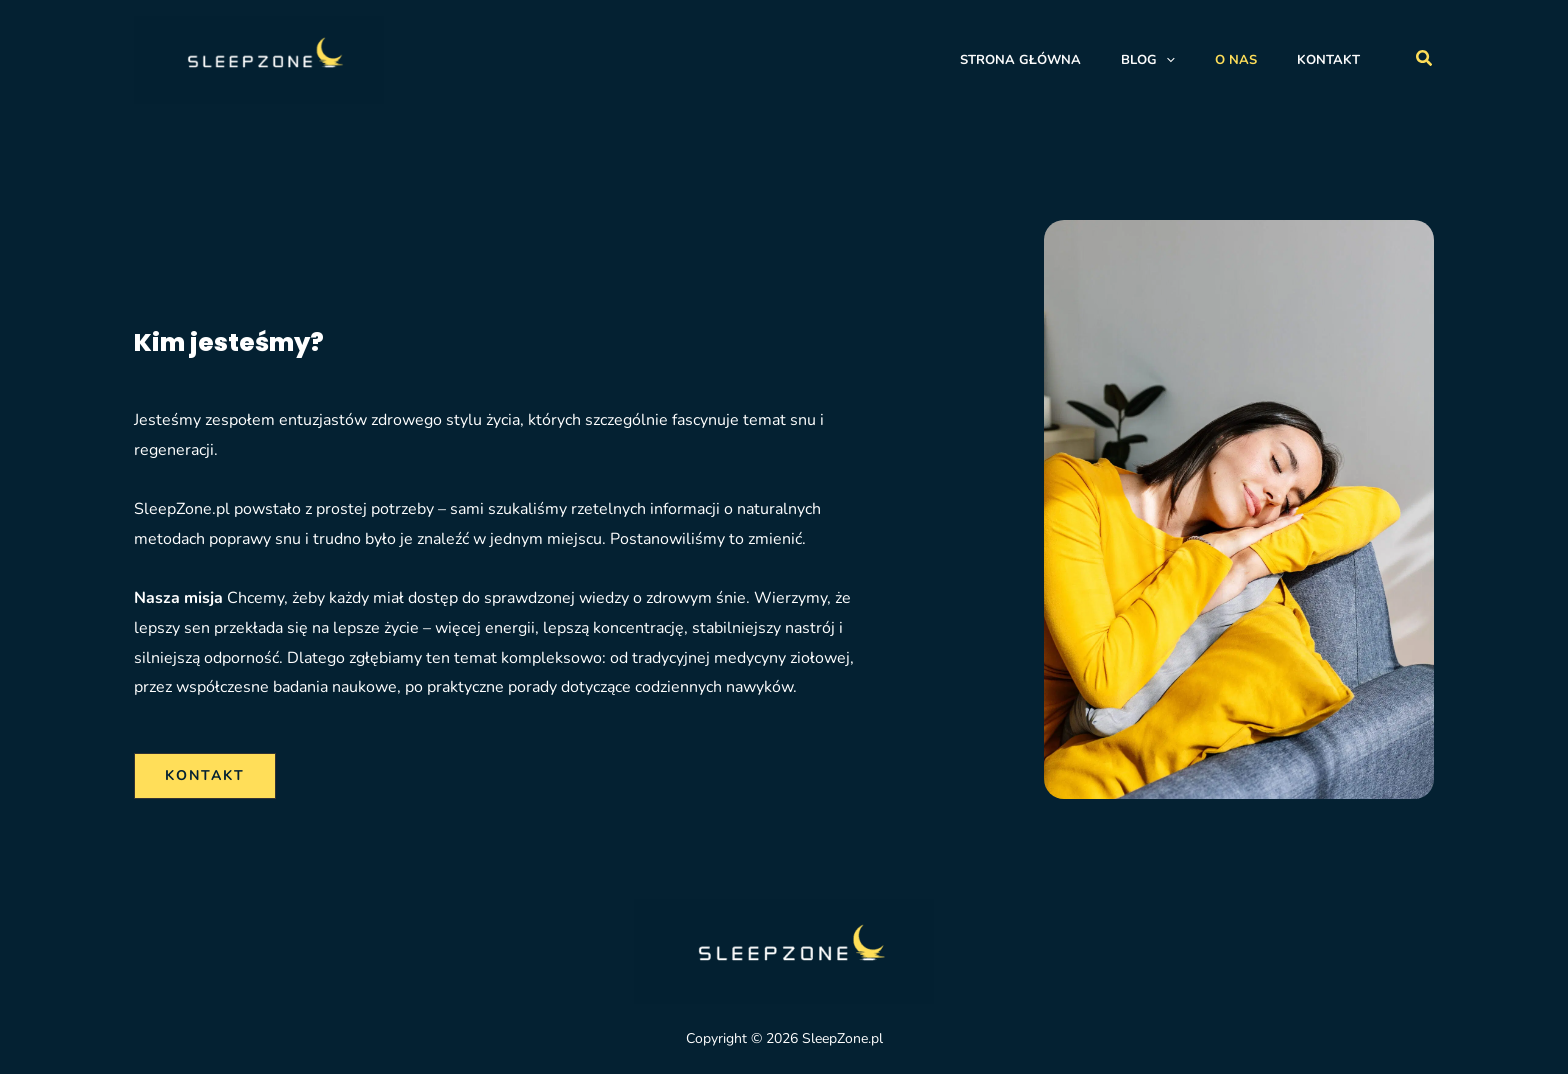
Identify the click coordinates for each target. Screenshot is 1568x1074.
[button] (1425, 59)
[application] (1166, 60)
